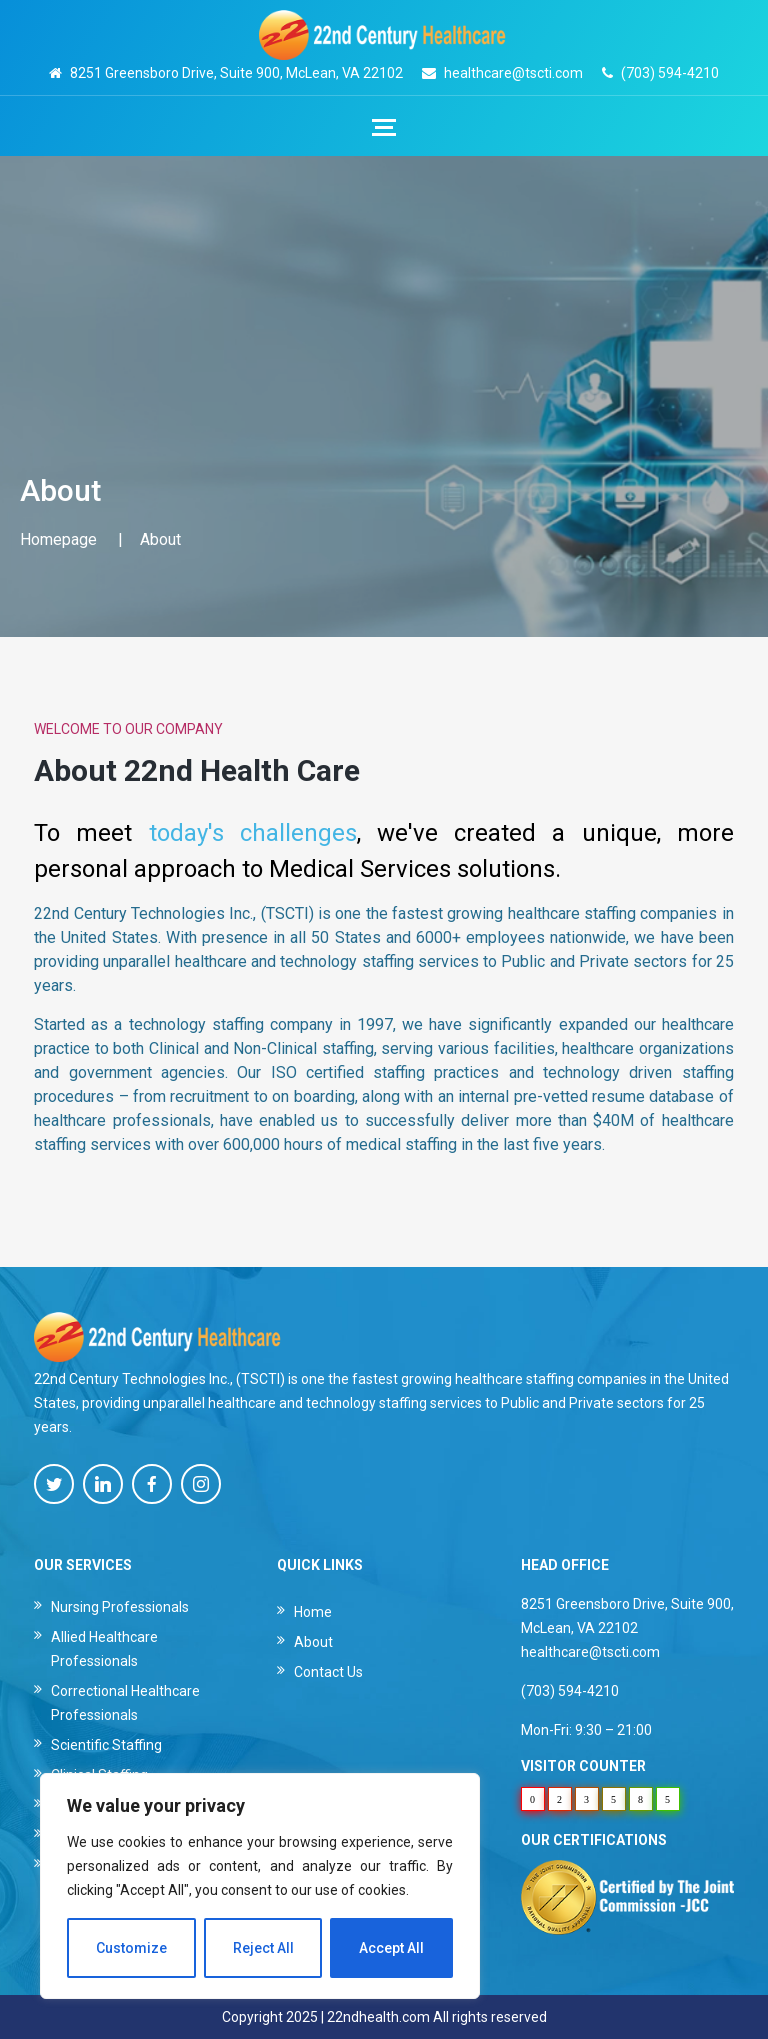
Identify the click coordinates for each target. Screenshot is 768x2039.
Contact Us (328, 1672)
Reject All (263, 1948)
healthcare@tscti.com (513, 73)
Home (313, 1612)
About (313, 1642)
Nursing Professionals (120, 1607)
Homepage (58, 539)
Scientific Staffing (106, 1745)
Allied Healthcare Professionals (104, 1649)
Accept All (391, 1948)
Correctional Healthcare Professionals (125, 1703)
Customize (131, 1948)
